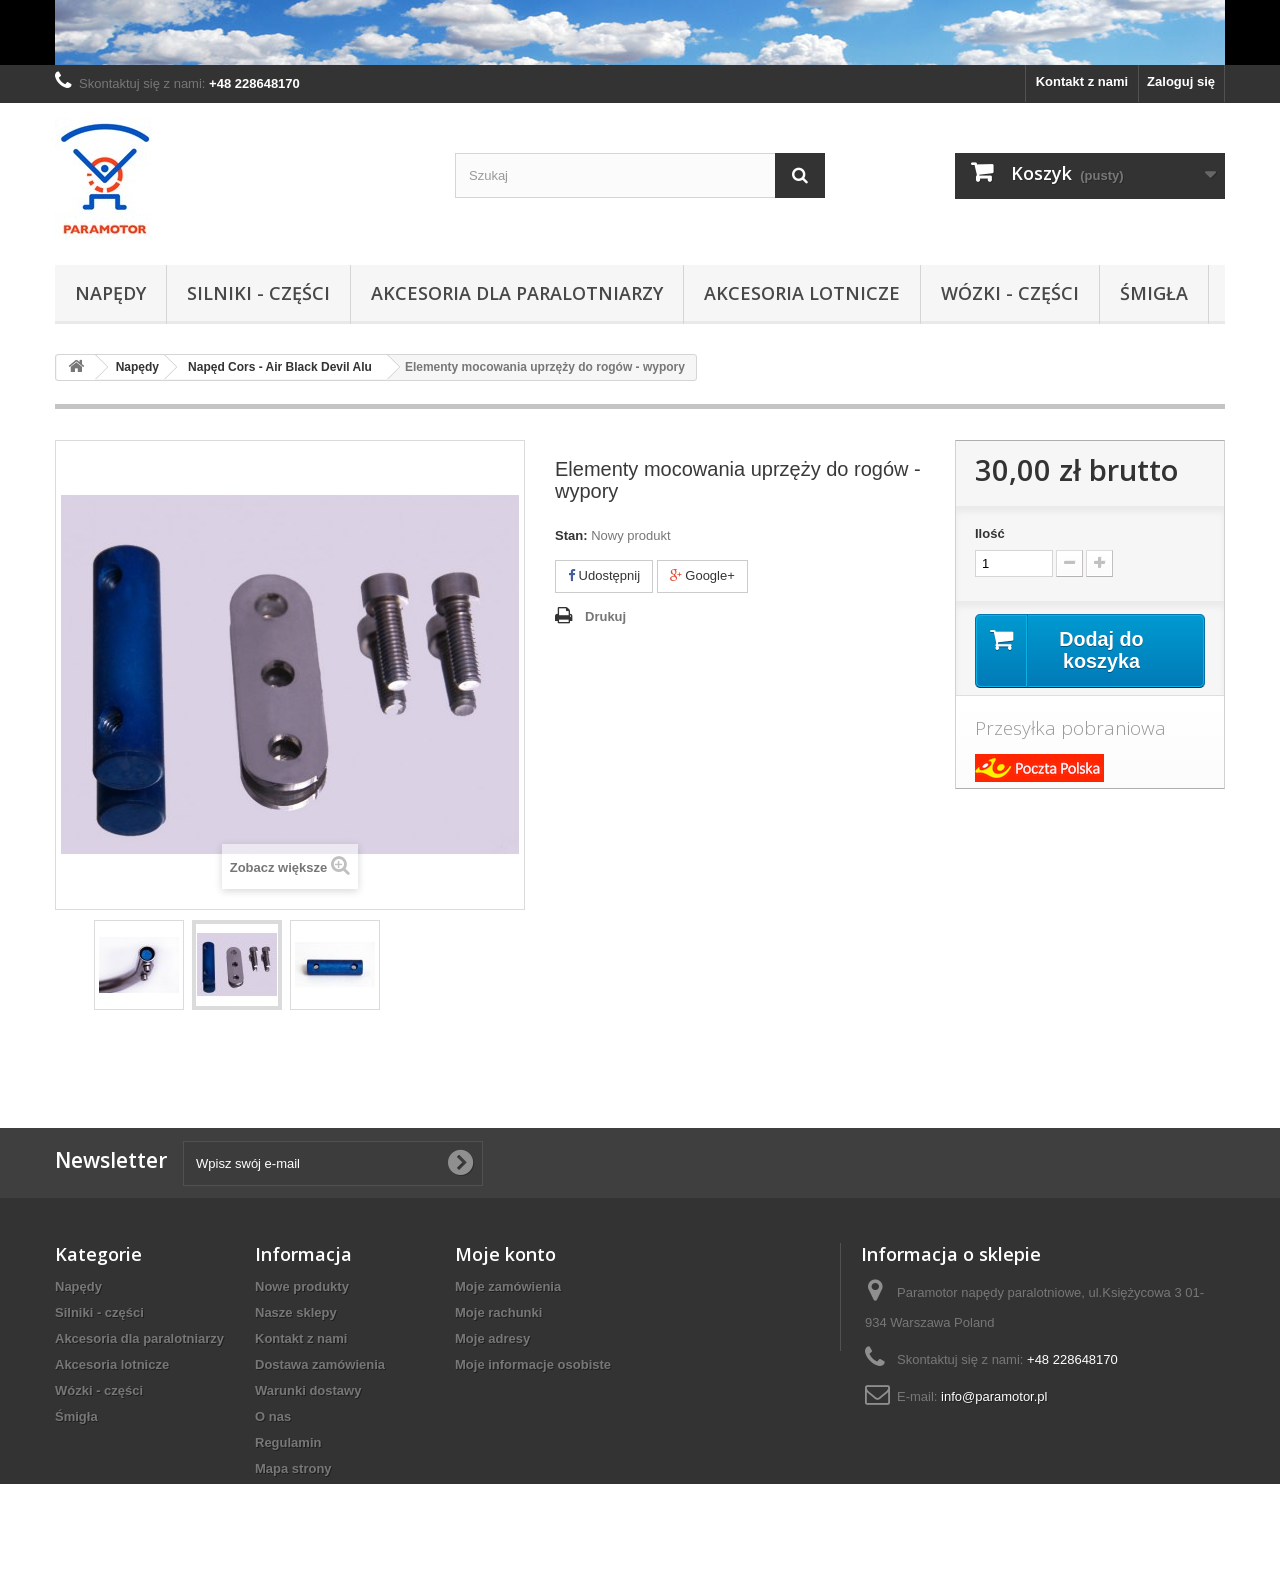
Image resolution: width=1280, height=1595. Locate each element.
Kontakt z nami (1082, 81)
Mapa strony (293, 1468)
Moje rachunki (498, 1312)
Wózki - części (1010, 293)
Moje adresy (492, 1338)
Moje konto (505, 1254)
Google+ (702, 575)
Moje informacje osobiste (533, 1364)
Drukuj (605, 616)
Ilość (990, 533)
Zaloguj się (1181, 81)
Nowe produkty (302, 1286)
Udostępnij (604, 575)
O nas (273, 1416)
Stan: (571, 535)
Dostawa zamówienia (320, 1364)
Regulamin (288, 1442)
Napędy (110, 293)
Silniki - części (258, 293)
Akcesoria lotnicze (802, 293)
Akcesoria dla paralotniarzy (517, 293)
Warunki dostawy (308, 1390)
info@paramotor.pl (994, 1396)
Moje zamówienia (508, 1286)
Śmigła (1154, 293)
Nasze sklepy (296, 1312)
